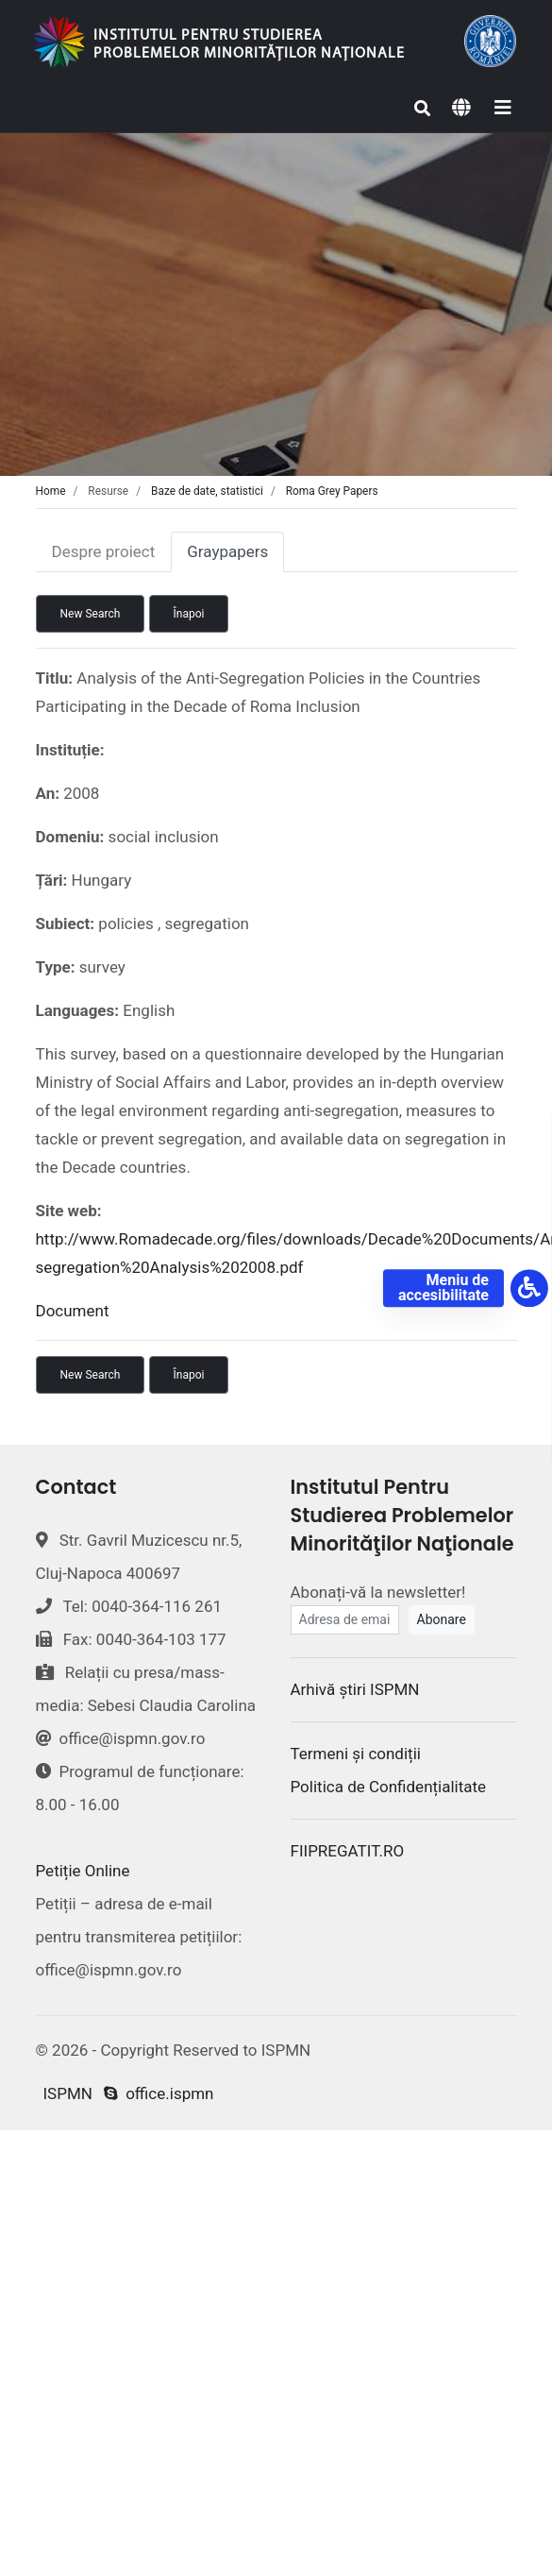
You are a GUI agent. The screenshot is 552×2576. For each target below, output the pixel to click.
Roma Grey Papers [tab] (332, 491)
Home (51, 491)
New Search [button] (90, 613)
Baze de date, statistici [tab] (207, 491)
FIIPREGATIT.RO (348, 1850)
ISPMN (67, 2093)
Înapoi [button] (189, 613)
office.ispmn (158, 2093)
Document (72, 1310)
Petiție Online (83, 1870)
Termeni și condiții (356, 1753)
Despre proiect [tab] (104, 551)
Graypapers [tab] (227, 551)
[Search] (423, 109)
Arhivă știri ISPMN (355, 1689)
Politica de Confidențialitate (389, 1786)
